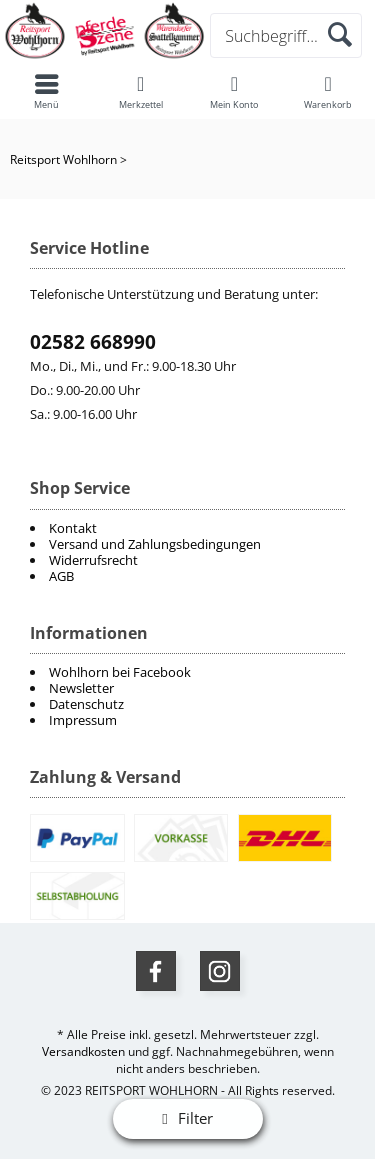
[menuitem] (187, 672)
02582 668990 (93, 342)
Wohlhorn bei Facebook (120, 672)
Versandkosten (83, 1051)
